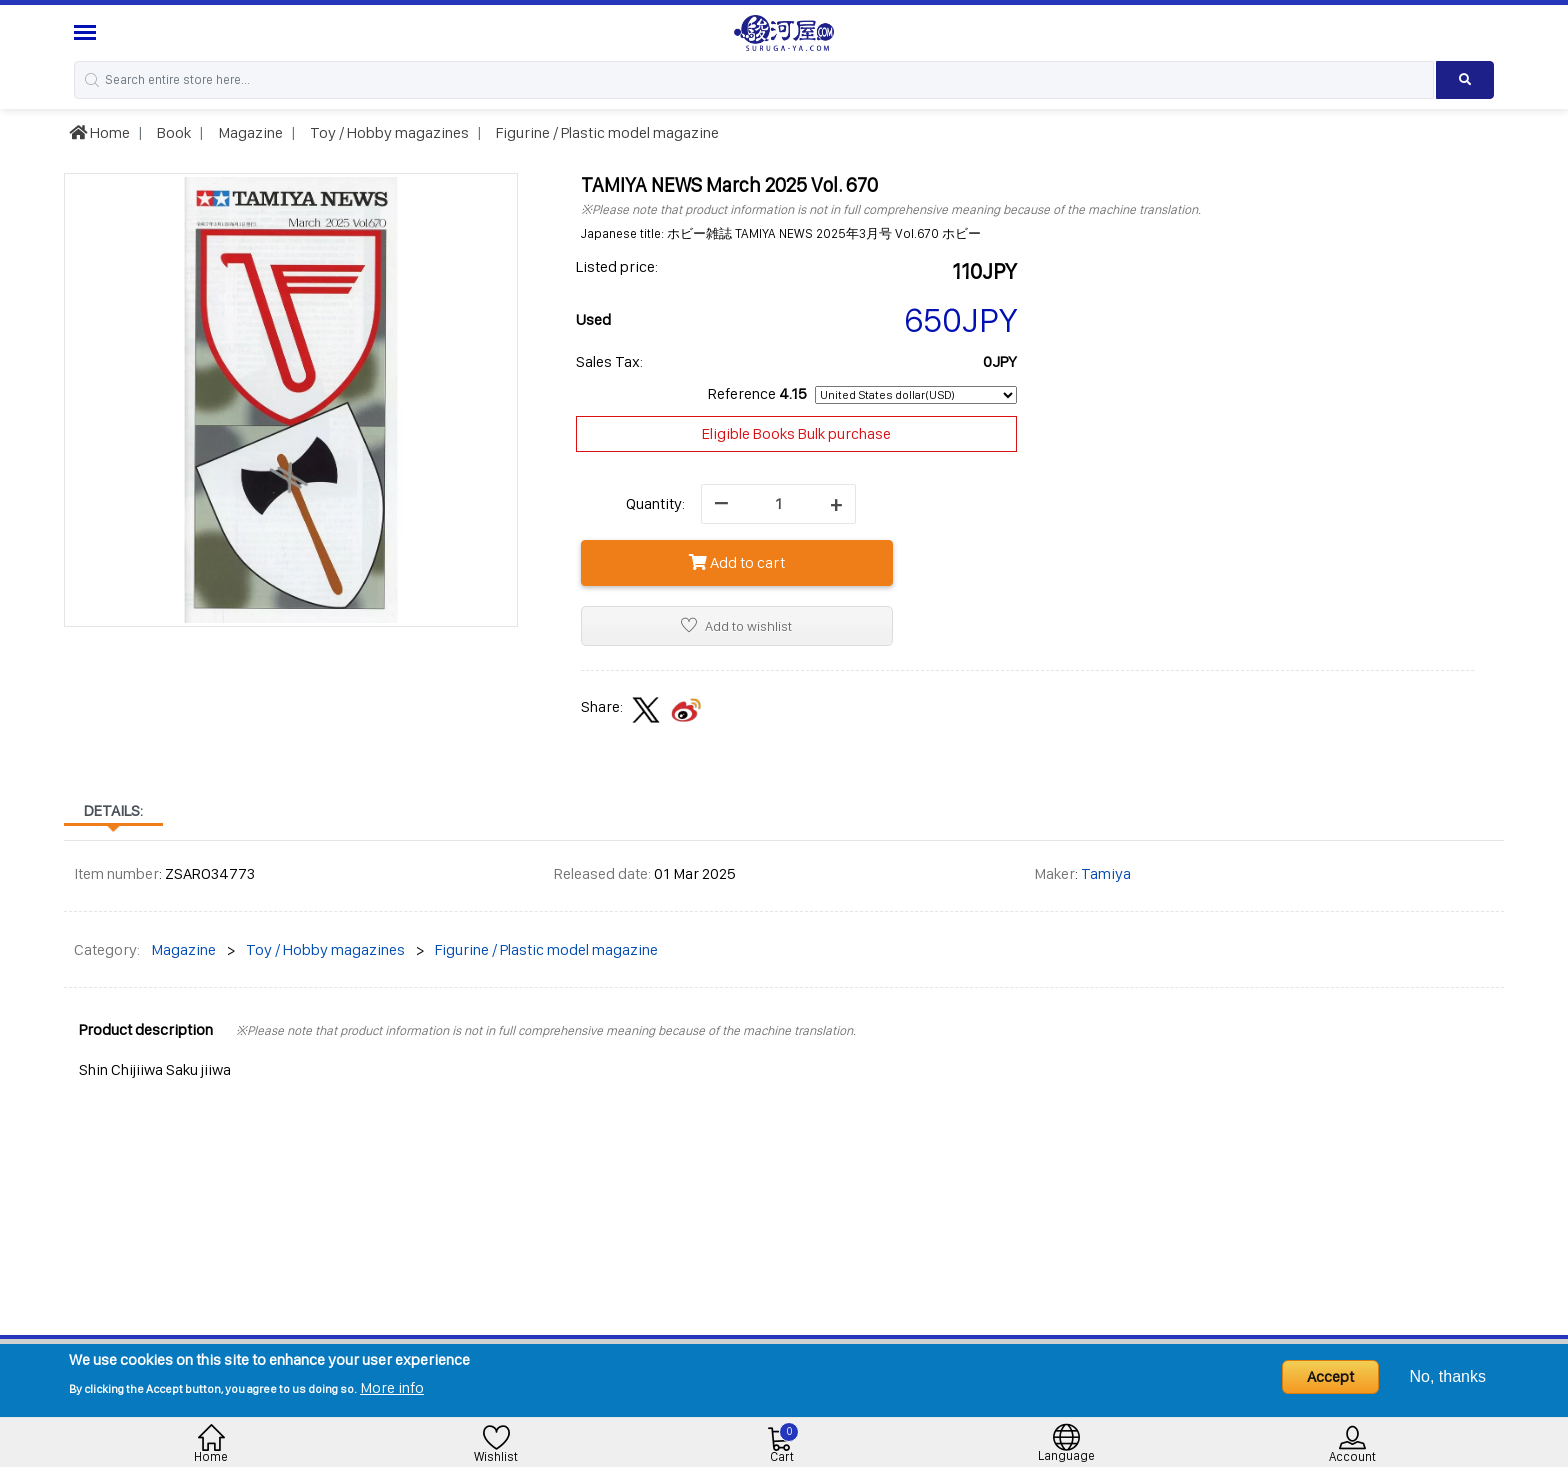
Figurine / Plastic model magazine (606, 132)
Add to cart (737, 562)
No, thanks (1448, 1376)
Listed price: (617, 266)
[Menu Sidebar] (87, 32)
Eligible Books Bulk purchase (796, 433)
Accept (1330, 1376)
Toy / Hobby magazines (388, 132)
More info (392, 1387)
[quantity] (778, 504)
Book (172, 132)
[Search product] (1465, 80)
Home (99, 132)
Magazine (249, 132)
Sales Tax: (609, 361)
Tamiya (1106, 873)
